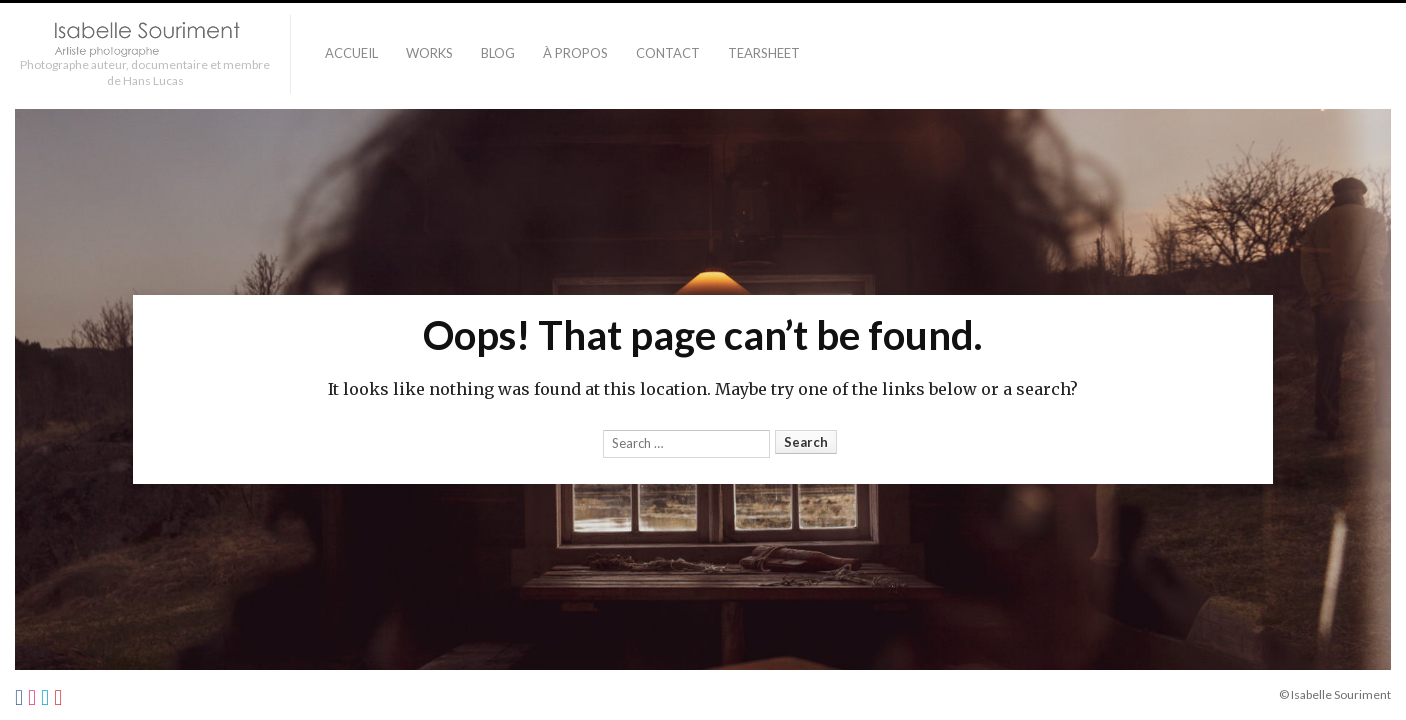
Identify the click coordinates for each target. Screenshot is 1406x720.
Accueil (351, 53)
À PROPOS (575, 53)
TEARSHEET (764, 53)
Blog (498, 53)
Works (429, 53)
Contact (668, 53)
